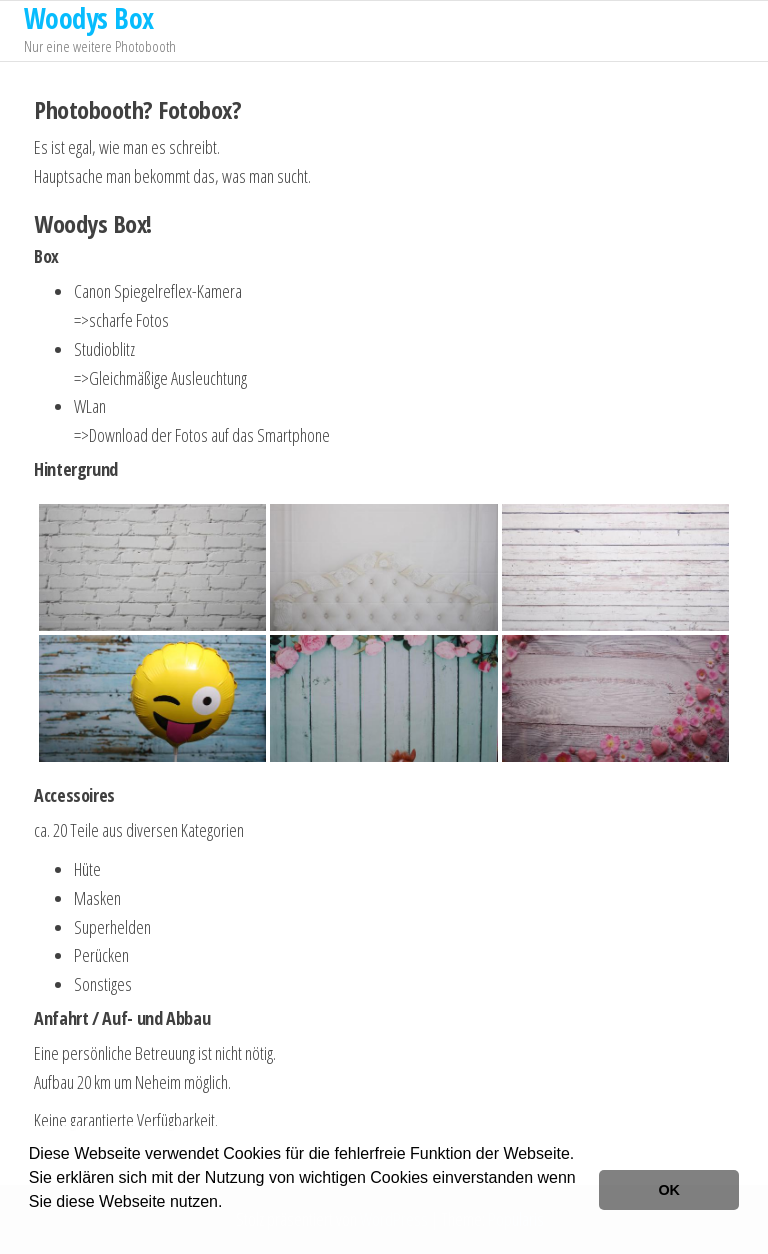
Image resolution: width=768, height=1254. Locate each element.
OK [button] (669, 1190)
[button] (32, 1228)
